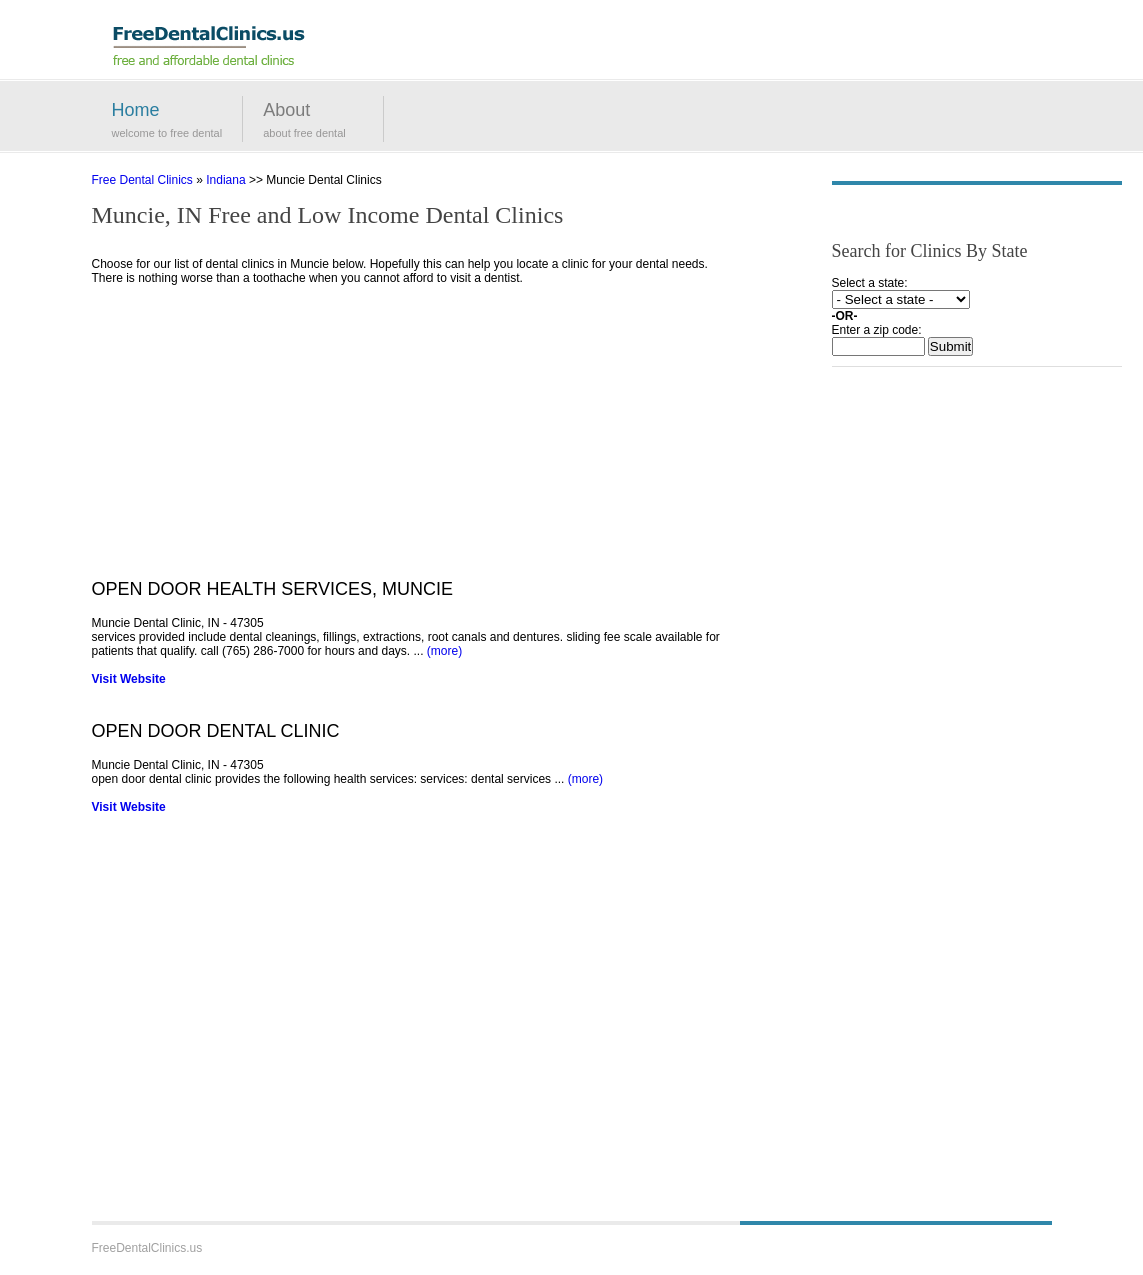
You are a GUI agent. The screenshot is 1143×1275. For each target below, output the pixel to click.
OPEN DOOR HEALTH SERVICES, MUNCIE (272, 589)
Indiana (225, 180)
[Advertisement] (417, 439)
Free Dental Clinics (142, 180)
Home (136, 110)
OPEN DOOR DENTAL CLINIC (216, 731)
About (286, 110)
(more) (444, 651)
